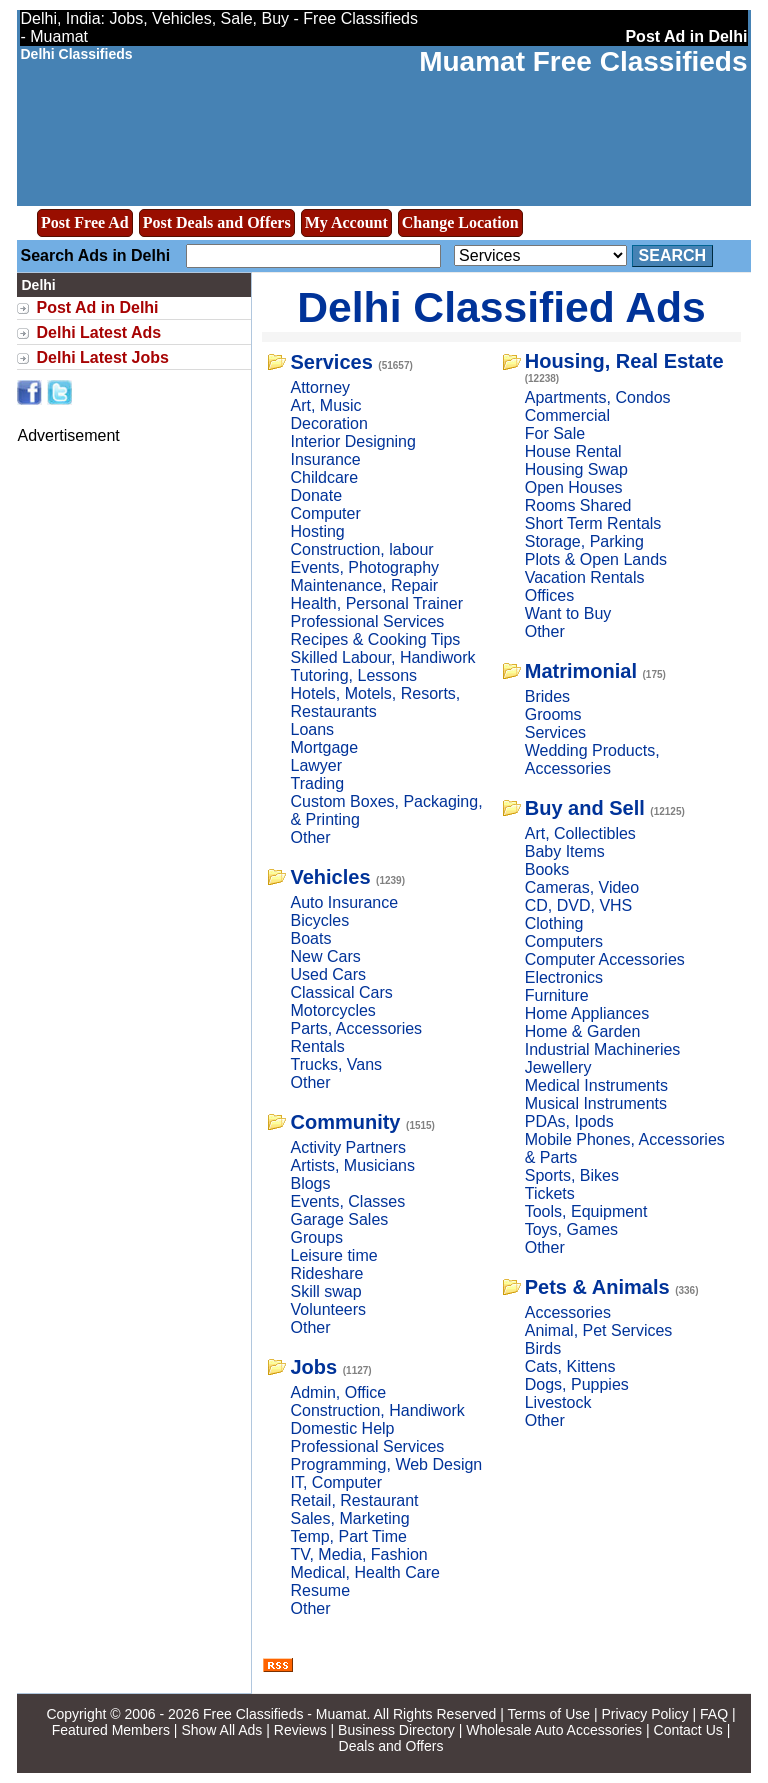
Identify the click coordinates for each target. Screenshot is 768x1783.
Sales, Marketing (349, 1518)
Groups (316, 1237)
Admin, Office (338, 1392)
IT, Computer (336, 1482)
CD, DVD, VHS (579, 905)
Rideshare (326, 1273)
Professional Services (367, 621)
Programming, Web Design (386, 1464)
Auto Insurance (344, 902)
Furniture (557, 995)
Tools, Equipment (586, 1211)
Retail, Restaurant (354, 1500)
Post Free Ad (85, 222)
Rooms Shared (578, 505)
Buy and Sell (585, 808)
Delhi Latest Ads (98, 332)
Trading (317, 783)
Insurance (325, 459)
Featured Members (111, 1730)
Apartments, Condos (598, 397)
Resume (320, 1590)
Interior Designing (352, 441)
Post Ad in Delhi (97, 307)
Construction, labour (361, 549)
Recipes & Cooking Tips (375, 639)
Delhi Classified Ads (501, 307)
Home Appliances (587, 1013)
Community (345, 1122)
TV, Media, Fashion (358, 1554)
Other (310, 837)
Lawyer (316, 765)
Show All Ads (221, 1730)
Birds (543, 1348)
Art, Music (325, 405)
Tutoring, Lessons (353, 675)
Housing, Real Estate (624, 361)
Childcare (324, 477)
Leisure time (333, 1255)
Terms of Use (549, 1714)
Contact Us (688, 1730)
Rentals (317, 1046)
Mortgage (324, 747)
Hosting (317, 531)
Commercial (567, 415)
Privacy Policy (644, 1714)
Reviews (300, 1730)
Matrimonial (581, 671)
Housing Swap (576, 469)
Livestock (558, 1402)
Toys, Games (571, 1229)
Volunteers (328, 1309)
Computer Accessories (605, 959)
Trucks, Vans (336, 1064)
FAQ (714, 1714)
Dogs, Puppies (577, 1384)
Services (331, 362)
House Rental (573, 451)
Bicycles (319, 920)
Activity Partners (348, 1147)
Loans (312, 729)
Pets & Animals (597, 1287)
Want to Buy (568, 613)
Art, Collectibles (580, 833)
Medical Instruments (596, 1085)
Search (673, 255)
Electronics (564, 977)
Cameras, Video (582, 887)
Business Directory (396, 1730)
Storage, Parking (584, 541)
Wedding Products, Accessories (592, 759)
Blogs (310, 1183)
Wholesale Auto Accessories (554, 1730)
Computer (325, 513)
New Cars (325, 956)
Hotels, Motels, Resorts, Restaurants (375, 702)
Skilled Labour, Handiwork (382, 657)
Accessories (568, 1312)
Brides (547, 696)
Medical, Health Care (364, 1572)
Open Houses (574, 487)
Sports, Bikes (572, 1175)
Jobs (313, 1367)
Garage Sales (339, 1219)
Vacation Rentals (585, 577)
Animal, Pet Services (599, 1330)
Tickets (550, 1193)
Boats (310, 938)
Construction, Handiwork (377, 1410)
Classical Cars (341, 992)
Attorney (320, 387)
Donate (316, 495)
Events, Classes (347, 1201)
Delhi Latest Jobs (102, 357)
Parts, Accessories (356, 1028)
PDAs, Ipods (569, 1121)
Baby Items (565, 851)
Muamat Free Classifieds (583, 61)
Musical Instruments (596, 1103)
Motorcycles (332, 1010)
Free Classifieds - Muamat (284, 1714)
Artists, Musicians (352, 1165)
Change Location (460, 222)
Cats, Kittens (570, 1366)
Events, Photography (364, 567)
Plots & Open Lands (596, 559)
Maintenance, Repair (364, 585)
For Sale (555, 433)
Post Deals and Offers (217, 222)
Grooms (553, 714)
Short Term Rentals (593, 523)
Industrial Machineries (603, 1049)
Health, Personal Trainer (376, 603)
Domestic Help (342, 1428)
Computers (564, 941)
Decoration (328, 423)
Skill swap (325, 1291)
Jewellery (558, 1067)
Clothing (554, 923)
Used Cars (328, 974)
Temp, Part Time (348, 1536)
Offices (550, 595)
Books (547, 869)
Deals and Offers (391, 1746)
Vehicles (330, 877)
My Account (346, 222)
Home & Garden (583, 1031)
